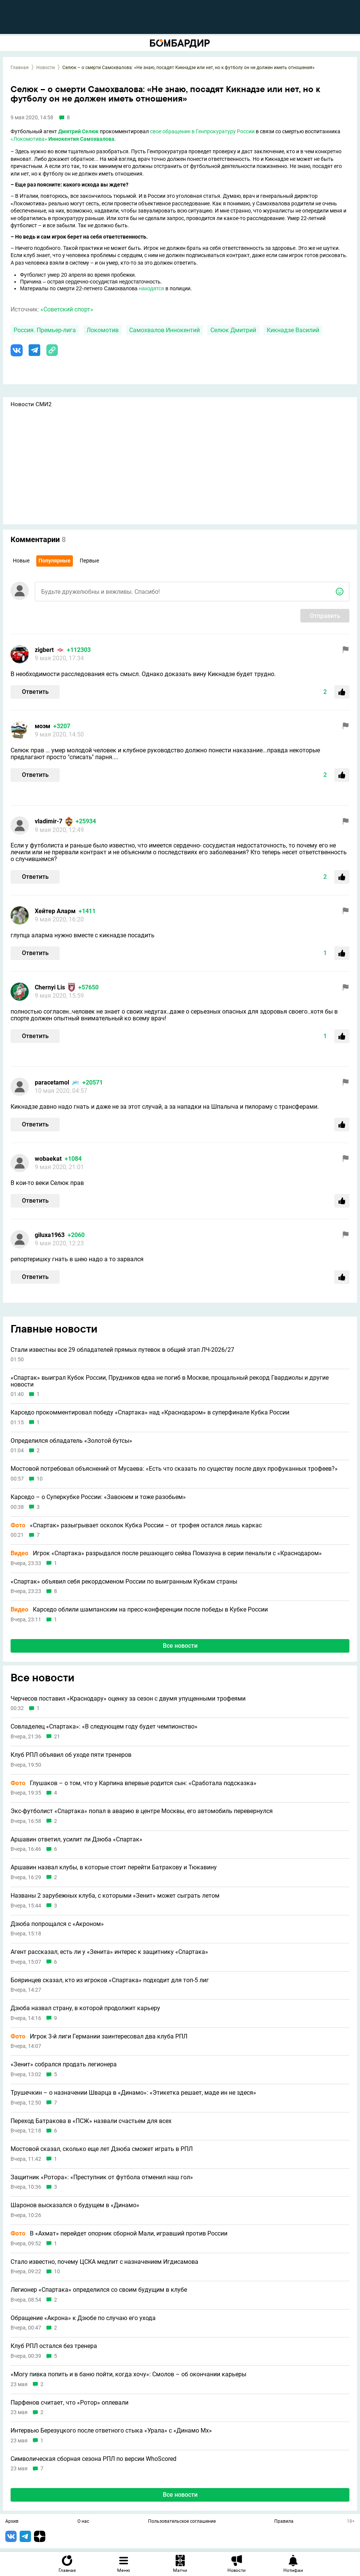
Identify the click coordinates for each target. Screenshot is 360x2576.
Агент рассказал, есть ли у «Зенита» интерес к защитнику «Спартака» (109, 1952)
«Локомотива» (29, 139)
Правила (284, 2521)
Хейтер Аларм (55, 911)
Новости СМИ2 (31, 404)
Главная (20, 67)
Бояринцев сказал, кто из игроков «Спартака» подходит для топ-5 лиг (110, 1980)
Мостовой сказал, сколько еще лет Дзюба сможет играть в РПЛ (102, 2149)
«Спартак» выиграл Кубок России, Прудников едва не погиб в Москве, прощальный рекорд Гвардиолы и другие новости (170, 1381)
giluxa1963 (50, 1235)
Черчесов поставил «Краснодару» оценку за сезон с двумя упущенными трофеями (128, 1698)
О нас (83, 2521)
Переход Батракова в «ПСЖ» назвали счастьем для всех (91, 2121)
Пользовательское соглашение (182, 2521)
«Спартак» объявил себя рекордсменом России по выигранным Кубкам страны (124, 1581)
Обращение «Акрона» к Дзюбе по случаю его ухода (83, 2318)
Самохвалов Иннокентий (164, 330)
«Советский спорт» (66, 309)
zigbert (44, 649)
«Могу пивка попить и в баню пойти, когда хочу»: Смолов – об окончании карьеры (128, 2374)
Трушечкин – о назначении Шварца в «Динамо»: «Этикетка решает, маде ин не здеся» (133, 2092)
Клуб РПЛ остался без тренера (54, 2346)
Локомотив (103, 330)
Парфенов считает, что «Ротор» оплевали (69, 2402)
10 (40, 1479)
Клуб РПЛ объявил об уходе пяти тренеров (71, 1755)
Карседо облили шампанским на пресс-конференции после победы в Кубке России (139, 1609)
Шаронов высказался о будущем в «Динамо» (75, 2205)
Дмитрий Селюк (78, 131)
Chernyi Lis (50, 987)
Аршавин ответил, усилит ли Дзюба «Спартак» (76, 1839)
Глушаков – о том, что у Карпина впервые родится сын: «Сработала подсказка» (133, 1783)
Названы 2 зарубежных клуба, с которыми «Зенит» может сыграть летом (115, 1895)
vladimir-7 (48, 821)
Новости (45, 67)
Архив (12, 2521)
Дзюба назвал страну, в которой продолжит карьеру (85, 2008)
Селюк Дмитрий (233, 330)
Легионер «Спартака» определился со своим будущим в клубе (99, 2289)
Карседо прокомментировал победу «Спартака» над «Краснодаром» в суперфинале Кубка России (150, 1412)
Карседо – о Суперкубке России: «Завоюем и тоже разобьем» (98, 1497)
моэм (42, 726)
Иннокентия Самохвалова (81, 139)
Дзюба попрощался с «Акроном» (57, 1924)
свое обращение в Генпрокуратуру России (202, 131)
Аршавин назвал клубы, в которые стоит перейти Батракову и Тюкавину (114, 1867)
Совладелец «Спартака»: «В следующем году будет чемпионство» (104, 1726)
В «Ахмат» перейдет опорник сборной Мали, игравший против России (119, 2233)
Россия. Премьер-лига (45, 330)
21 (57, 1736)
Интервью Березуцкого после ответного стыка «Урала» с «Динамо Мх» (111, 2430)
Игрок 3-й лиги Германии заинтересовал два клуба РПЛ (99, 2036)
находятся (151, 288)
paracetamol (52, 1082)
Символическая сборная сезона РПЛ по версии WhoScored (93, 2459)
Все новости (180, 1645)
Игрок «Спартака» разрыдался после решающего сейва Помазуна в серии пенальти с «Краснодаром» (166, 1553)
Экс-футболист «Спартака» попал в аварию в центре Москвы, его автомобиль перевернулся (142, 1811)
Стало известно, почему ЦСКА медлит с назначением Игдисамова (104, 2262)
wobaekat (48, 1158)
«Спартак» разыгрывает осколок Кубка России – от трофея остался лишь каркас (136, 1525)
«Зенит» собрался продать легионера (64, 2064)
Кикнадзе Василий (293, 330)
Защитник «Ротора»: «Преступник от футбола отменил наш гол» (102, 2177)
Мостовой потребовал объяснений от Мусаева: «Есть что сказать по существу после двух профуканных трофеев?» (174, 1468)
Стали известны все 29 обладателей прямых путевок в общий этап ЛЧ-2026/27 (122, 1350)
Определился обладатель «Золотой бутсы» (71, 1440)
